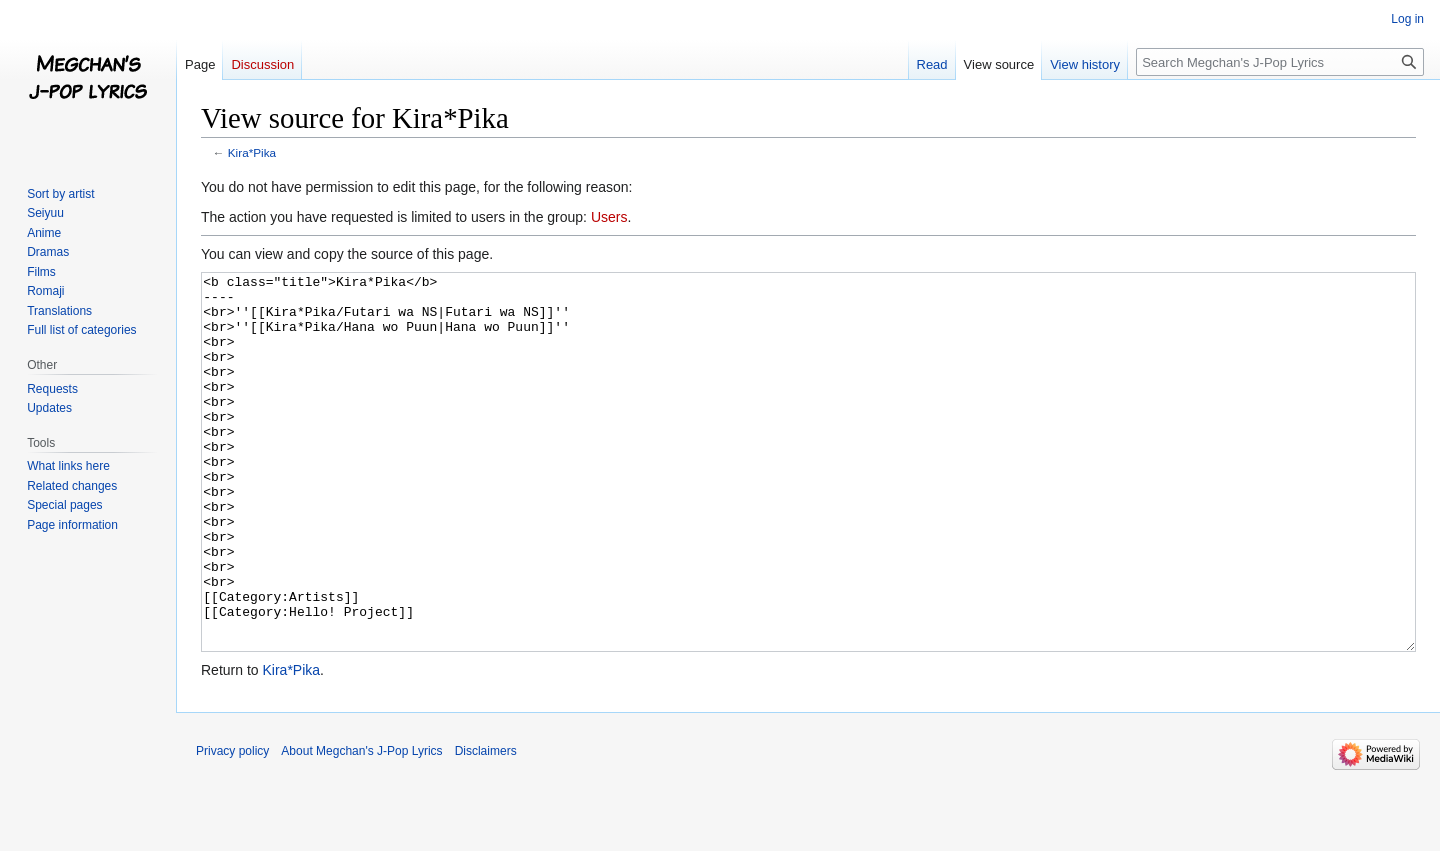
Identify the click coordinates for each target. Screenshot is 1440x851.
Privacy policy (232, 826)
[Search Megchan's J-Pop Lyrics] (1280, 62)
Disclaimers (486, 826)
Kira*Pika (252, 152)
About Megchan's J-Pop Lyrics (361, 826)
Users (609, 217)
